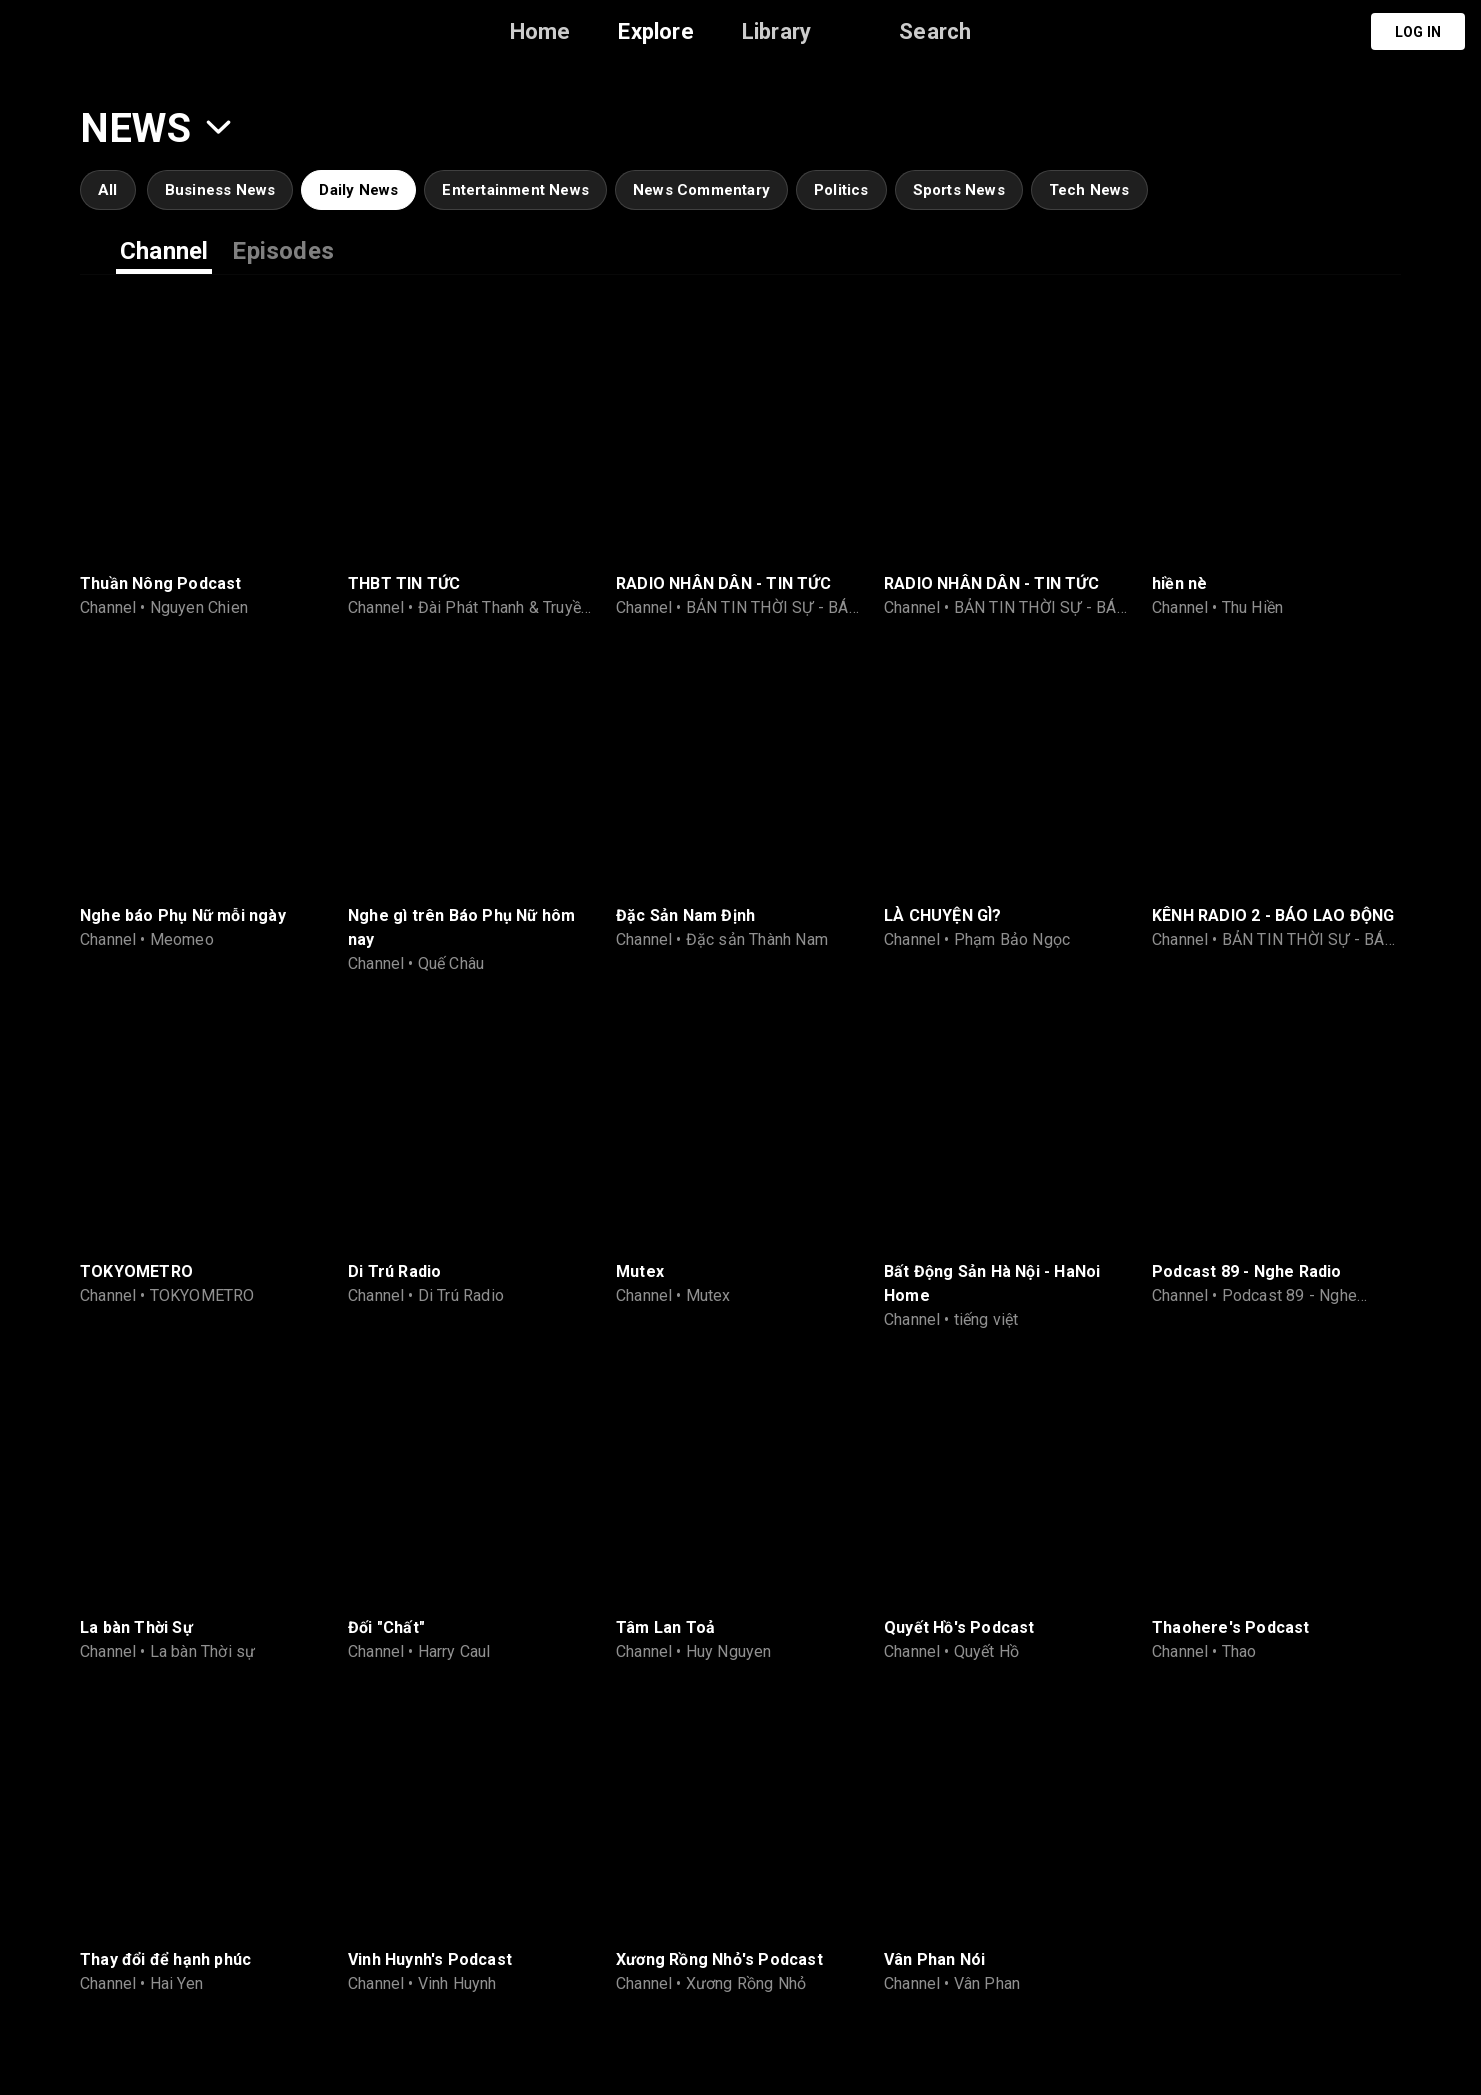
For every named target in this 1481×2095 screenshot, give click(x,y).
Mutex (640, 1271)
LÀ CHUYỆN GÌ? (943, 915)
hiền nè (1179, 583)
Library (776, 31)
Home (540, 31)
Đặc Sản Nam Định (685, 915)
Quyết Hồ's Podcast (959, 1627)
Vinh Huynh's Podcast (430, 1959)
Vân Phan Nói (934, 1959)
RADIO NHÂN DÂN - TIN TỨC (723, 583)
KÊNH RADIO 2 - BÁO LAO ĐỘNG (1273, 915)
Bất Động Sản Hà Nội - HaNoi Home (992, 1283)
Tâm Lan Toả (665, 1627)
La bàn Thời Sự (136, 1627)
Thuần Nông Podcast (161, 583)
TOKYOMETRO (136, 1271)
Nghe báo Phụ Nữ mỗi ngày (183, 915)
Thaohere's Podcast (1231, 1627)
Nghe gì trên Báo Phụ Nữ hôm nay (461, 927)
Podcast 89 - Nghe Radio (1247, 1271)
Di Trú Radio (394, 1271)
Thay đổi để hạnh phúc (165, 1959)
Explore (655, 31)
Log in (1418, 32)
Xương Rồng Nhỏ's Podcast (719, 1959)
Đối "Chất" (386, 1627)
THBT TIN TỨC (404, 583)
